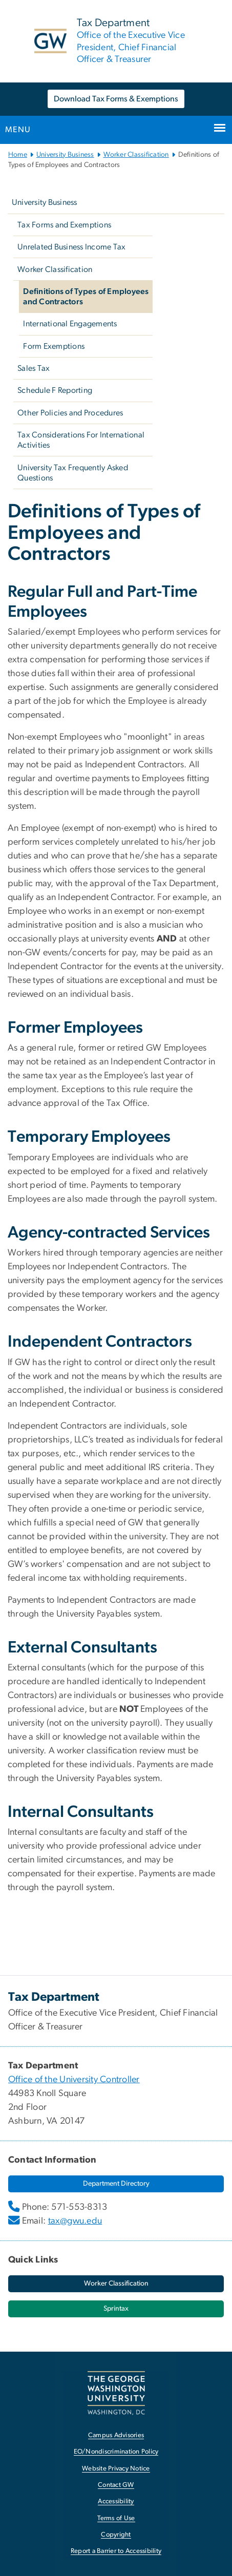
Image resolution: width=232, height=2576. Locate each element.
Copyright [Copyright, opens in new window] (116, 2534)
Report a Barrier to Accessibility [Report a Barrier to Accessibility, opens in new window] (116, 2551)
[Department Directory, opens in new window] (116, 2183)
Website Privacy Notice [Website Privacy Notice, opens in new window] (116, 2468)
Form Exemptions (54, 346)
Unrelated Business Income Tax (71, 247)
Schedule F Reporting (54, 390)
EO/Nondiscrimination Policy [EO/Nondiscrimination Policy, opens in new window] (116, 2451)
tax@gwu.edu (75, 2221)
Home (17, 154)
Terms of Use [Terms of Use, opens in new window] (116, 2518)
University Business (65, 154)
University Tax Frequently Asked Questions (72, 473)
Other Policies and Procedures (70, 413)
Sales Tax (33, 368)
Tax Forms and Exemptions (64, 225)
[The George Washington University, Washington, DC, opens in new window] (116, 2393)
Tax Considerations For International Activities (80, 440)
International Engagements (70, 324)
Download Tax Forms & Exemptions (116, 99)
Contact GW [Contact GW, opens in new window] (116, 2485)
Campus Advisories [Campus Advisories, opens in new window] (116, 2435)
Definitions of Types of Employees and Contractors (86, 296)
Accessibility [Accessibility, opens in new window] (116, 2501)
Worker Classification (136, 154)
